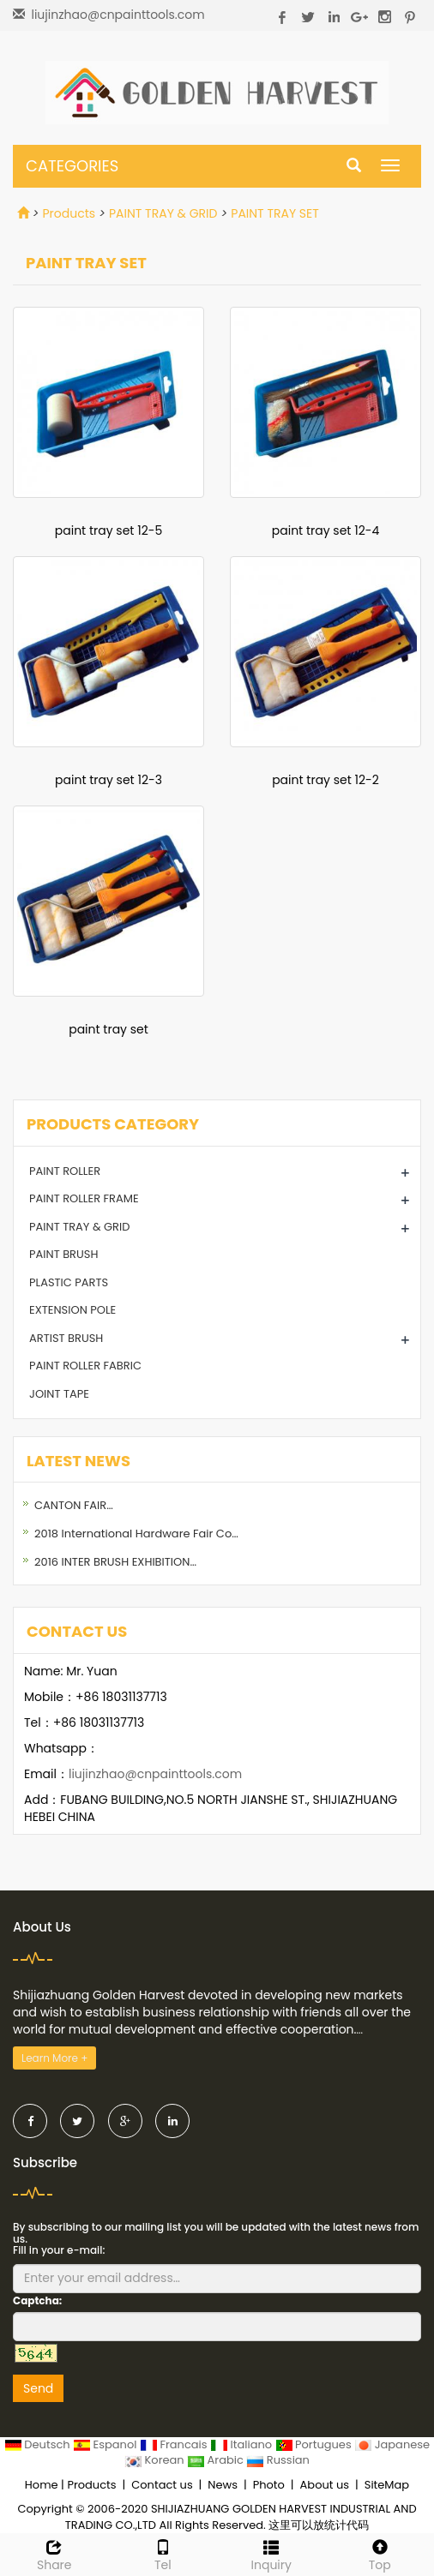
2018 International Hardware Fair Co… (136, 1533)
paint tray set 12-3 (108, 779)
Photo (269, 2485)
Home (41, 2485)
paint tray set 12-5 (108, 530)
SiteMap (387, 2485)
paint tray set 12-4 (325, 530)
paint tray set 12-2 (325, 779)
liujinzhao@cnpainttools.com (117, 14)
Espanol (106, 2444)
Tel (163, 2553)
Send (38, 2388)
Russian (278, 2460)
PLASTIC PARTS (68, 1282)
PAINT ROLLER (64, 1171)
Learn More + (54, 2058)
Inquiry (271, 2553)
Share (54, 2553)
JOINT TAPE (59, 1394)
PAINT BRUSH (63, 1254)
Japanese (392, 2444)
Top (380, 2553)
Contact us (161, 2485)
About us (325, 2485)
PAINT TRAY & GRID (163, 213)
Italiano (242, 2444)
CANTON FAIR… (73, 1505)
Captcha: (37, 2300)
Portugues (315, 2444)
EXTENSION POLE (72, 1310)
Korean (155, 2460)
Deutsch (38, 2444)
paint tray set (108, 1029)
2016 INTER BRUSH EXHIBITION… (115, 1562)
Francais (175, 2444)
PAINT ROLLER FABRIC (85, 1365)
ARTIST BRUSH (66, 1338)
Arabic (216, 2460)
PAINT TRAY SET (275, 213)
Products (68, 213)
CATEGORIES (72, 166)
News (223, 2485)
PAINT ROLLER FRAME (84, 1198)
